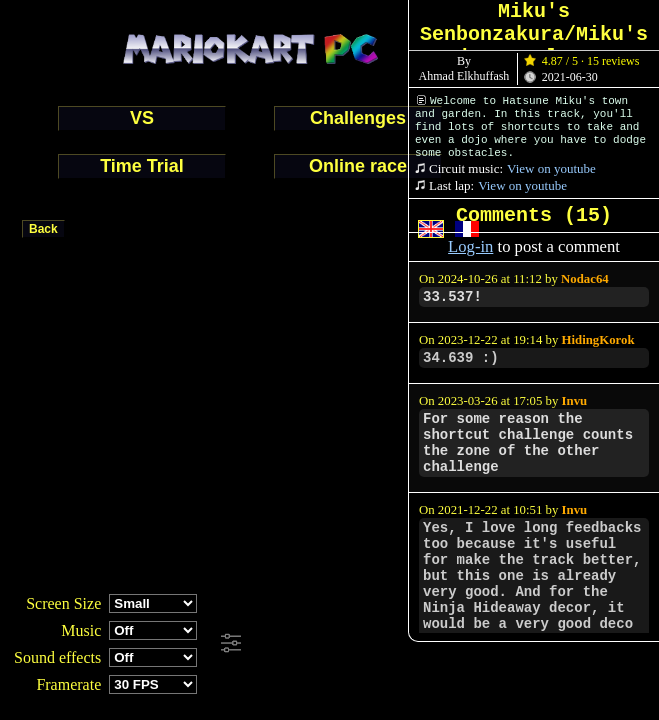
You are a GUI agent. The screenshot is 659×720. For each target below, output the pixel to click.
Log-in (470, 246)
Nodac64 (585, 279)
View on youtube (551, 168)
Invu (575, 401)
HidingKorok (598, 340)
